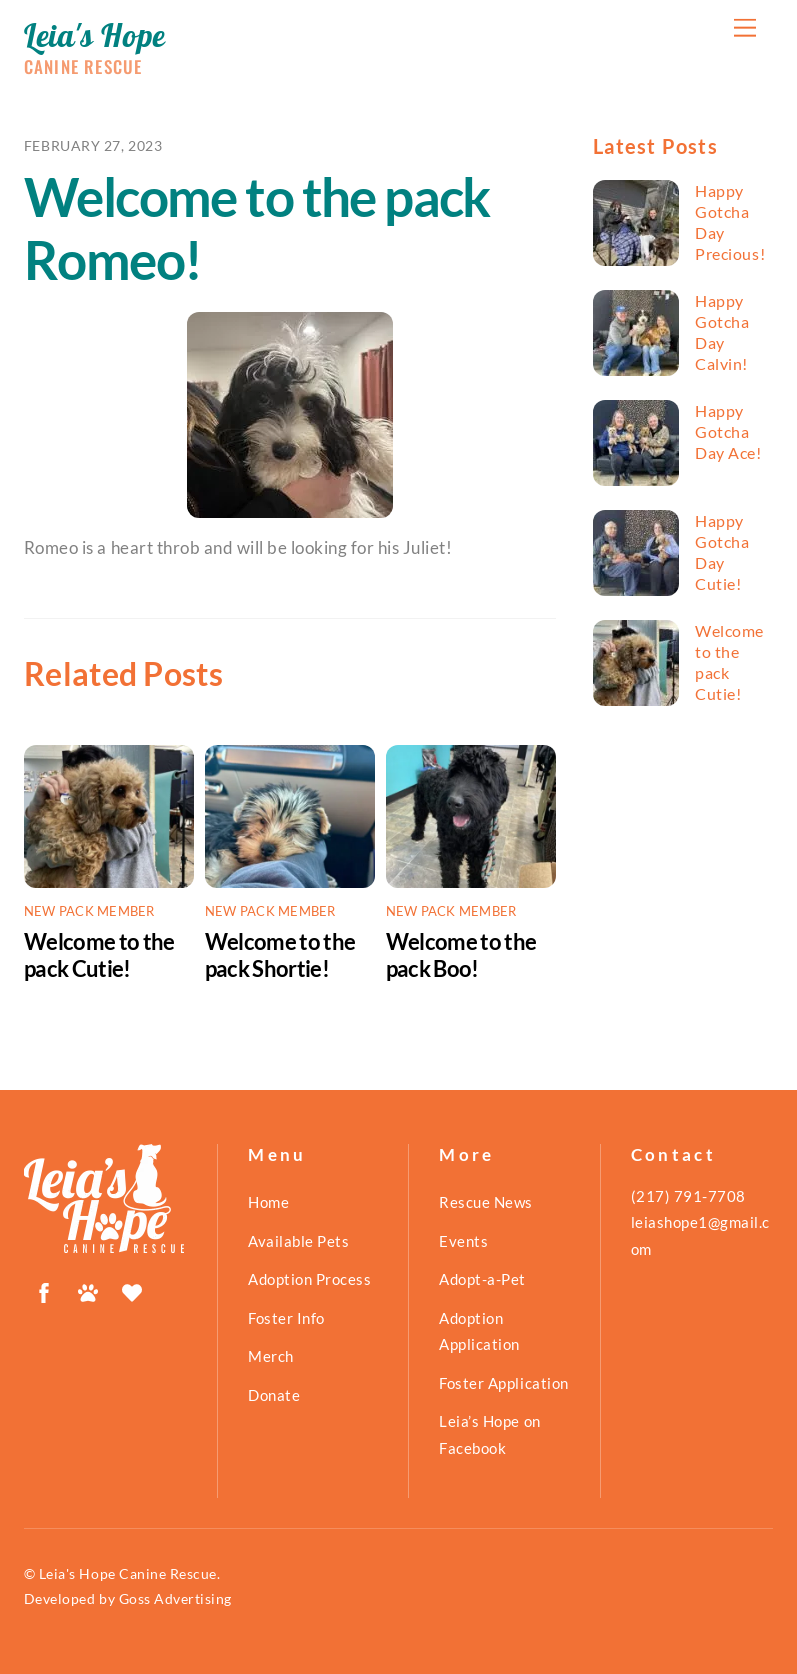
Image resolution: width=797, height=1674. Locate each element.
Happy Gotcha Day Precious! (730, 222)
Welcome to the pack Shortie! (280, 955)
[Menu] (745, 27)
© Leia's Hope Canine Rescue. (122, 1573)
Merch (271, 1356)
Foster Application (503, 1383)
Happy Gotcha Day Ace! (728, 431)
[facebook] (44, 1289)
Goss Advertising (175, 1598)
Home (268, 1202)
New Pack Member (89, 911)
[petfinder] (88, 1289)
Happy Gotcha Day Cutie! (722, 552)
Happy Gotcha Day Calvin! (722, 332)
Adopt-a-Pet (482, 1279)
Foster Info (286, 1318)
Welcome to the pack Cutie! (99, 955)
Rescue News (486, 1202)
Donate (274, 1395)
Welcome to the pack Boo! (461, 955)
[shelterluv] (132, 1289)
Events (463, 1241)
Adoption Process (309, 1279)
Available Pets (298, 1241)
